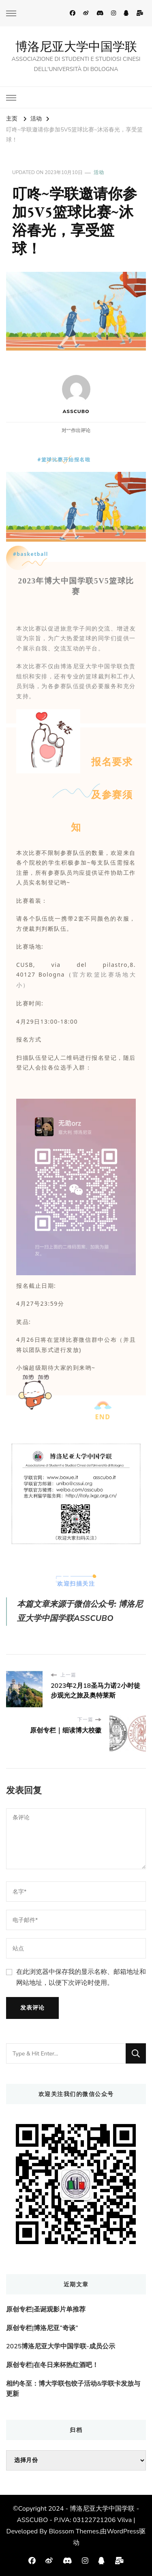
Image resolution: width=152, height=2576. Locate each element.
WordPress (123, 2531)
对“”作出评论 (76, 430)
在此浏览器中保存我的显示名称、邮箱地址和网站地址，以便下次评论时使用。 (81, 1977)
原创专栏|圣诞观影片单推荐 (46, 2309)
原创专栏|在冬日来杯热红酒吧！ (52, 2365)
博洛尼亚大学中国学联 (76, 46)
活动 (99, 172)
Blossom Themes (73, 2531)
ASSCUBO (76, 395)
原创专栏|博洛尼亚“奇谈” (42, 2328)
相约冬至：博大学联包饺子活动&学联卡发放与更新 (73, 2389)
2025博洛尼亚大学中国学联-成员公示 (60, 2346)
